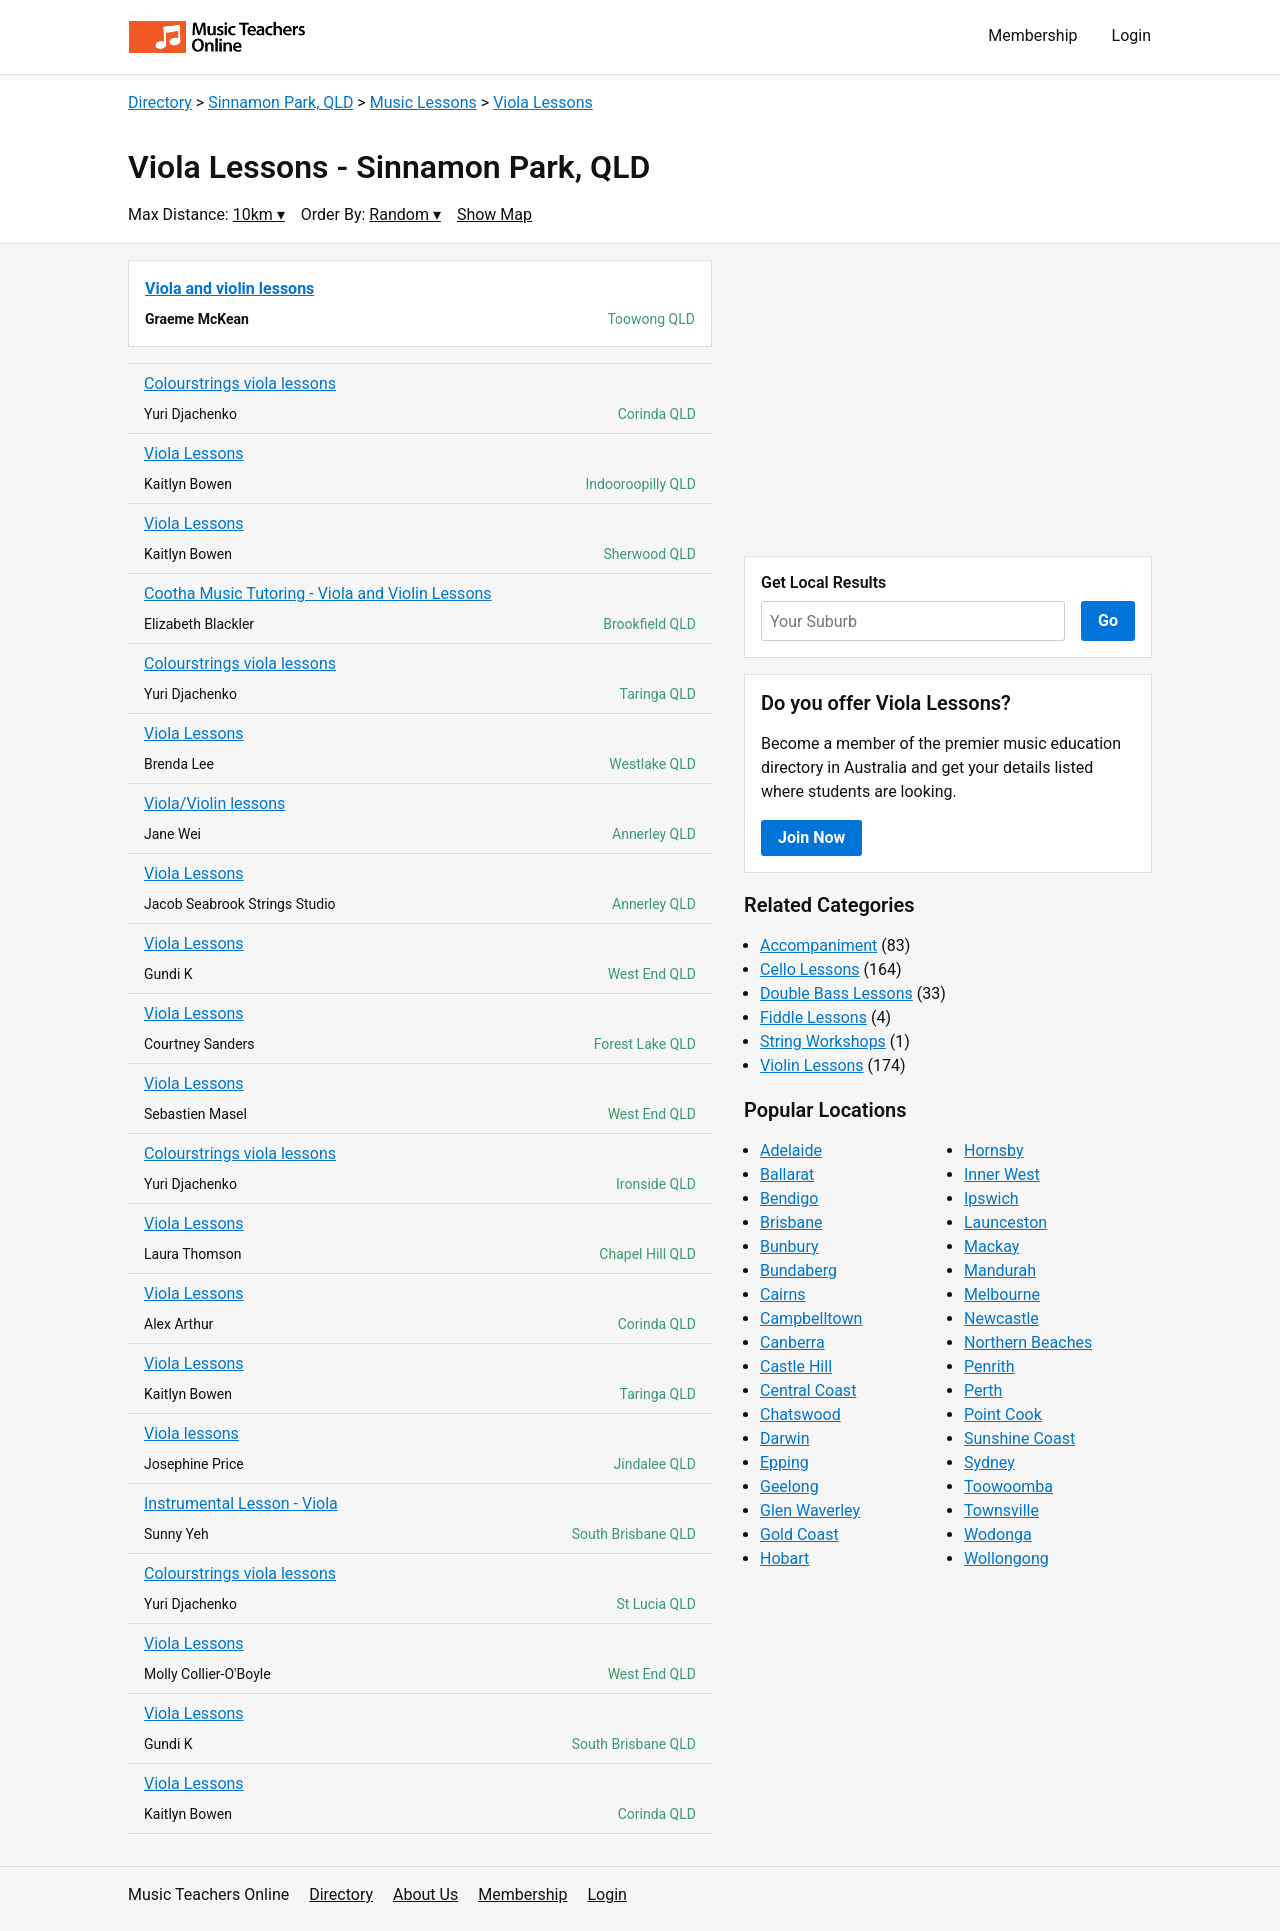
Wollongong (1006, 1558)
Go (1108, 620)
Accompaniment (818, 945)
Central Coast (808, 1390)
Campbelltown (811, 1318)
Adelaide (791, 1150)
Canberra (792, 1342)
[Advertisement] (948, 400)
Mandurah (1000, 1270)
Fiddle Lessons (813, 1017)
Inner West (1002, 1174)
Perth (983, 1390)
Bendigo (789, 1198)
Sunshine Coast (1019, 1438)
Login (1131, 35)
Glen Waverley (810, 1510)
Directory (160, 102)
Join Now (811, 837)
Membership (1032, 35)
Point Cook (1003, 1414)
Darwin (785, 1438)
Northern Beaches (1028, 1342)
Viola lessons (191, 1433)
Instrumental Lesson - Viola (241, 1503)
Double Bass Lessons (836, 993)
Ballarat (787, 1174)
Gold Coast (799, 1534)
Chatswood (800, 1414)
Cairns (783, 1294)
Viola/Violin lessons (214, 803)
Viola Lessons (543, 102)
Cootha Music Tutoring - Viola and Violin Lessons (318, 593)
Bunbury (789, 1246)
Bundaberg (798, 1270)
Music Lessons (423, 102)
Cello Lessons (810, 969)
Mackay (991, 1246)
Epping (784, 1462)
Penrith (989, 1366)
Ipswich (991, 1198)
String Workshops (823, 1041)
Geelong (789, 1486)
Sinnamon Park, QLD (280, 102)
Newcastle (1001, 1318)
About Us (425, 1894)
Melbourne (1002, 1294)
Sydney (989, 1462)
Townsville (1001, 1510)
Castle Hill (796, 1366)
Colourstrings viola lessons (240, 383)
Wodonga (998, 1534)
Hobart (784, 1558)
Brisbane (791, 1222)
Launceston (1005, 1222)
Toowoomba (1008, 1486)
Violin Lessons (812, 1065)
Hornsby (994, 1150)
